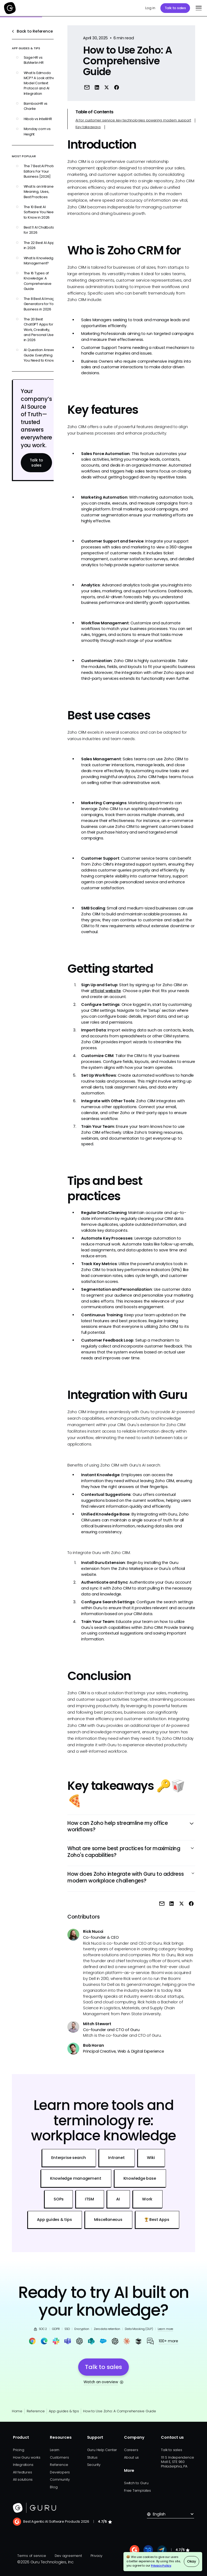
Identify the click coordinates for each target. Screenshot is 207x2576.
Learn (54, 2450)
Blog (53, 2487)
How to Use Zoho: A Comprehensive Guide (119, 2411)
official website (106, 990)
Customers (59, 2457)
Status (92, 2457)
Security (94, 2464)
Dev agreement (68, 2555)
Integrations (23, 2464)
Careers (131, 2450)
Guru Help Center (102, 2450)
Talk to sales (175, 8)
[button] (197, 8)
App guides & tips (64, 2411)
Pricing (18, 2450)
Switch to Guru (136, 2483)
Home (17, 2411)
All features (22, 2472)
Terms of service (31, 2555)
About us (131, 2457)
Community (60, 2479)
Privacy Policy (161, 2566)
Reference (36, 2411)
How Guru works (26, 2457)
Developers (60, 2472)
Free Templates (137, 2490)
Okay (191, 2561)
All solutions (23, 2479)
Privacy (96, 2555)
